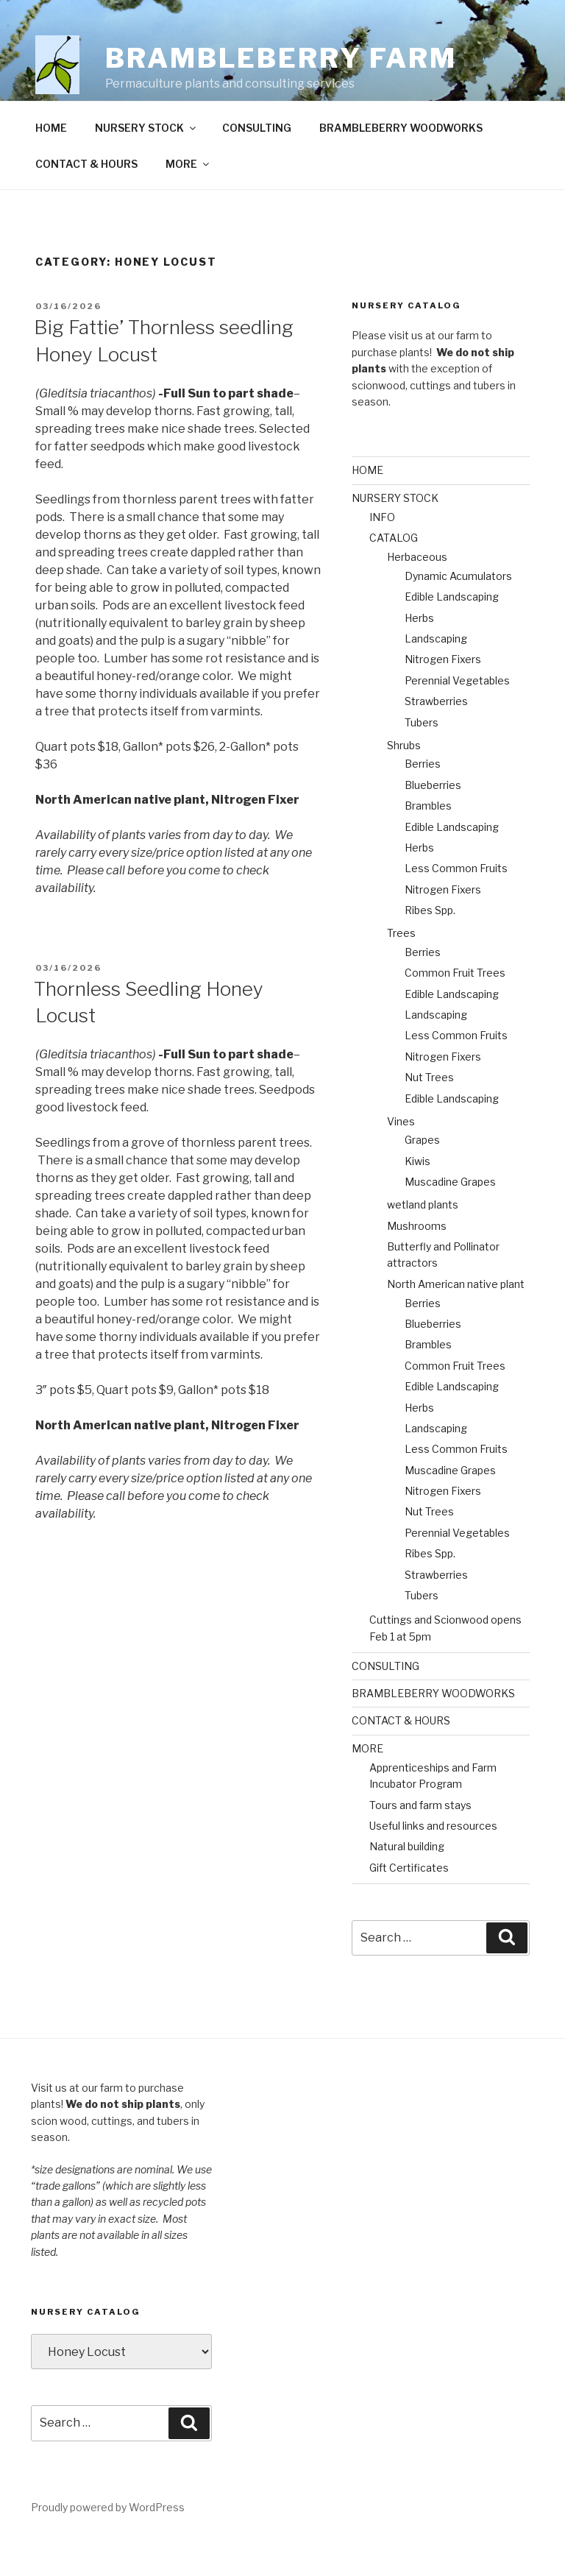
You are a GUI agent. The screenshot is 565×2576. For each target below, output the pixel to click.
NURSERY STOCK (146, 161)
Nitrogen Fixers (443, 693)
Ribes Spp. (430, 944)
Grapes (422, 1173)
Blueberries (433, 819)
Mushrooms (417, 1259)
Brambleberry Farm (281, 58)
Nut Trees (429, 1111)
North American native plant (456, 1318)
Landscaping (436, 672)
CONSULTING (256, 161)
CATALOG (393, 571)
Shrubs (404, 779)
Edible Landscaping (452, 630)
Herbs (419, 651)
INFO (382, 551)
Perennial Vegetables (457, 714)
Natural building (406, 1880)
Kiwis (417, 1195)
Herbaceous (417, 590)
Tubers (421, 756)
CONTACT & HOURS (86, 197)
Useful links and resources (433, 1859)
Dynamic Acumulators (458, 610)
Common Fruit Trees (455, 1006)
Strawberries (436, 735)
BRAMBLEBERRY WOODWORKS (401, 161)
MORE (188, 197)
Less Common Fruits (456, 902)
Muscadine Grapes (450, 1215)
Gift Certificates (409, 1901)
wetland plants (422, 1238)
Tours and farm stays (420, 1839)
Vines (401, 1155)
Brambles (428, 839)
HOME (51, 161)
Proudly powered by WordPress (108, 2541)
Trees (401, 966)
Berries (423, 797)
